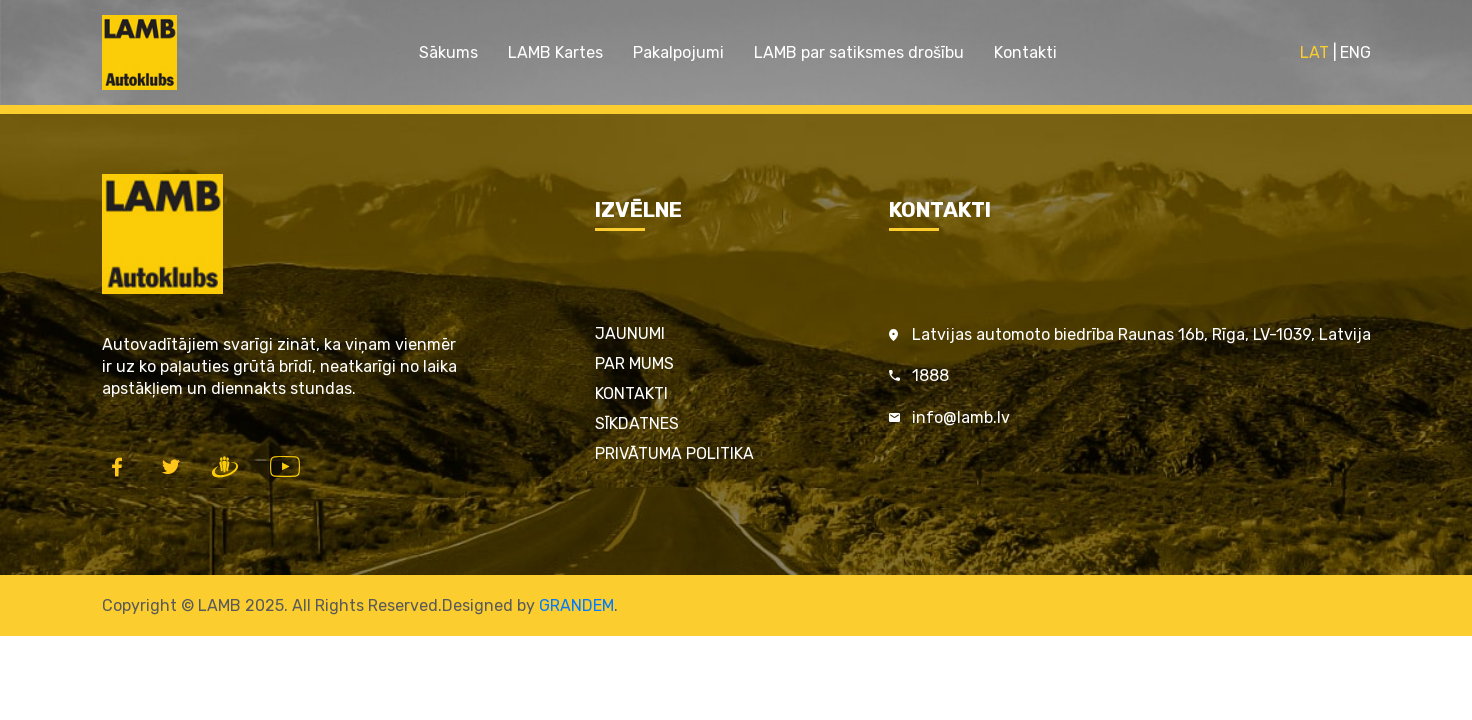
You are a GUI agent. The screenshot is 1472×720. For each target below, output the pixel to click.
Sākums (448, 52)
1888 (930, 375)
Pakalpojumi (678, 52)
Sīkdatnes (637, 423)
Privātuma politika (674, 453)
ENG (1355, 52)
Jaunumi (630, 333)
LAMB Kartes (555, 52)
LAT (1314, 52)
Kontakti (1025, 52)
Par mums (634, 363)
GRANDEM (576, 605)
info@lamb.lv (961, 417)
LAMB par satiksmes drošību (859, 52)
